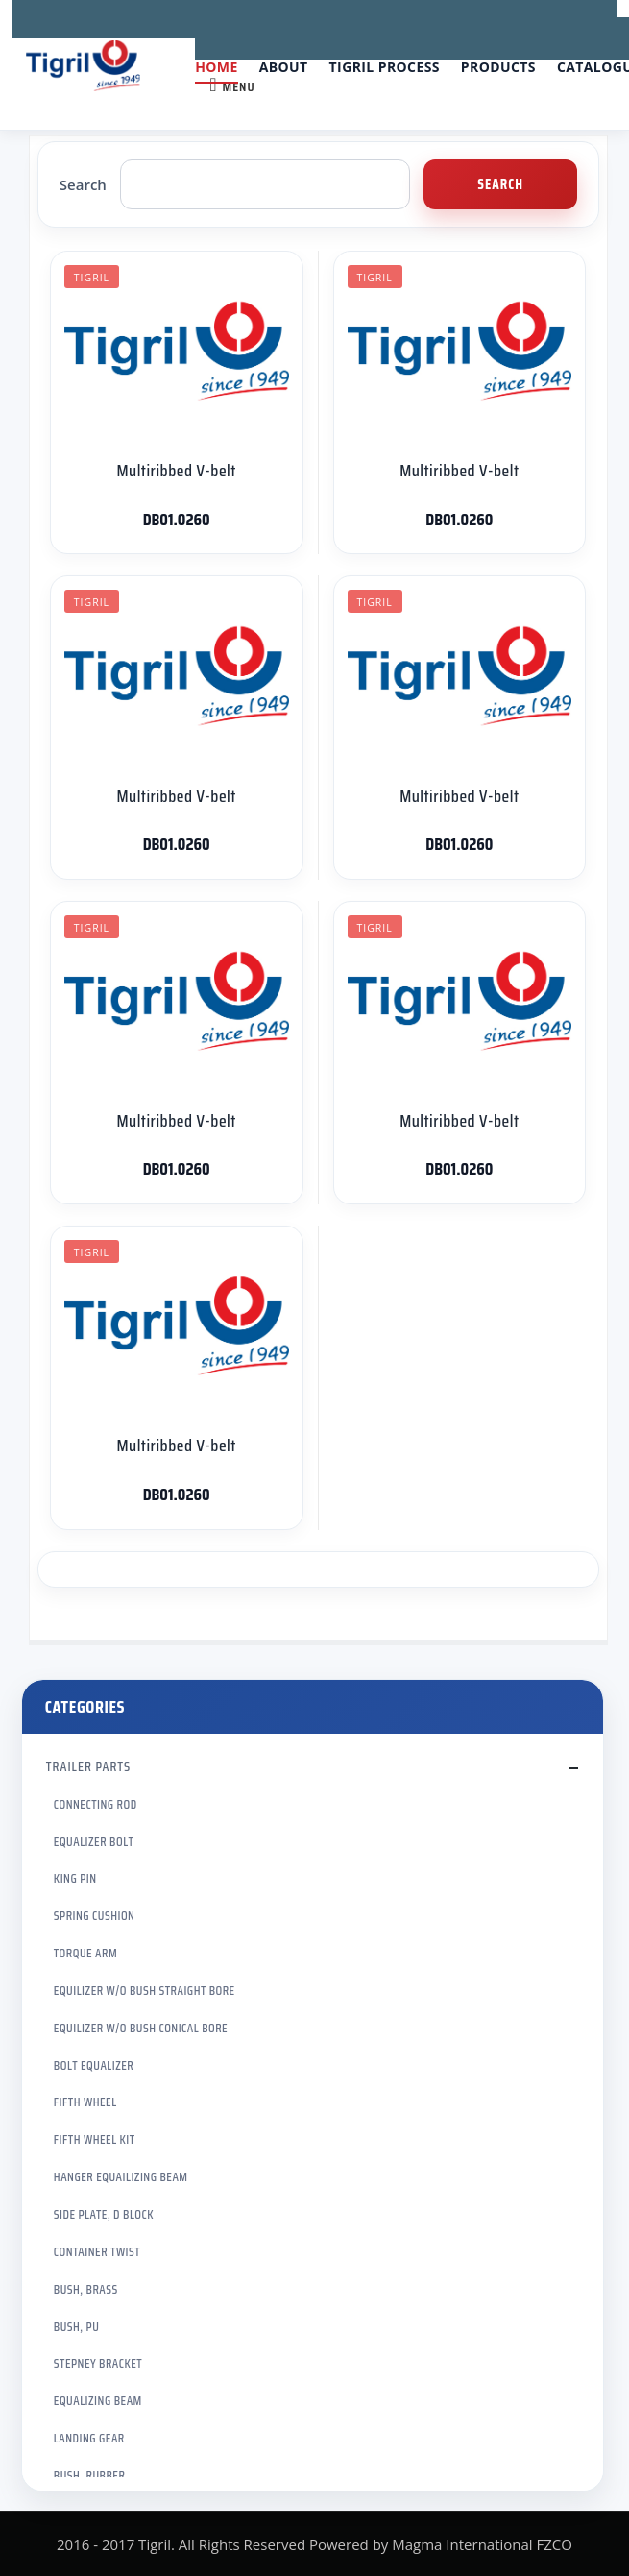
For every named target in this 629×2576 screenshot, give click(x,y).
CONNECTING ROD (95, 1804)
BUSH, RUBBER (89, 2476)
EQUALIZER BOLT (94, 1842)
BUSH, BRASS (86, 2289)
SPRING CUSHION (94, 1916)
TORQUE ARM (85, 1953)
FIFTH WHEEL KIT (94, 2139)
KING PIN (75, 1878)
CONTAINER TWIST (97, 2252)
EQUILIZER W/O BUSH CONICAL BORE (141, 2028)
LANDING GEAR (89, 2438)
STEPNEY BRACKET (98, 2363)
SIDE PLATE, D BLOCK (104, 2214)
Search (83, 184)
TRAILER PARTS (88, 1766)
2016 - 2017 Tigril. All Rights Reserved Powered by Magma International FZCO (314, 2544)
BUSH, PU (76, 2327)
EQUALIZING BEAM (98, 2401)
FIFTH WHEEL (85, 2102)
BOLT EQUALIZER (93, 2065)
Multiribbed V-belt (175, 470)
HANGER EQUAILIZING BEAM (121, 2177)
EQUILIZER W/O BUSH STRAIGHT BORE (144, 1991)
